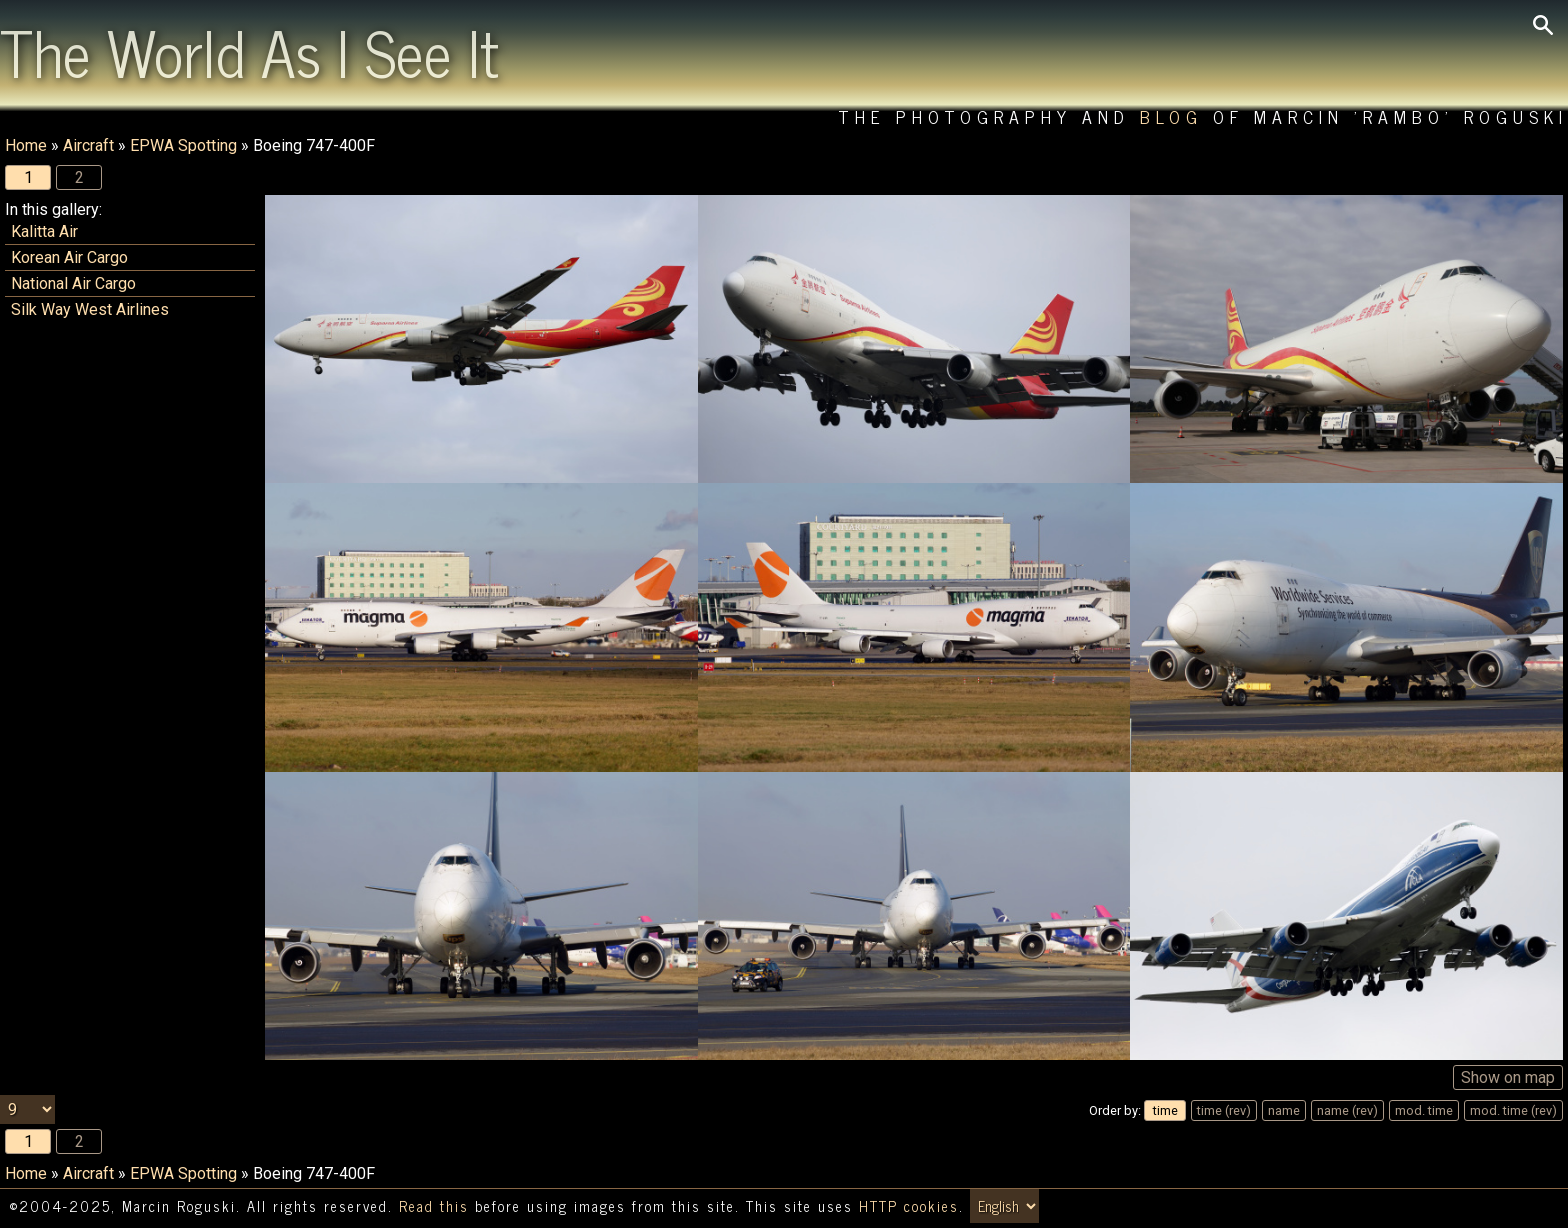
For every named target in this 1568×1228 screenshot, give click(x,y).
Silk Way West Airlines (90, 309)
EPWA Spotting (183, 145)
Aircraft (88, 145)
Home (26, 145)
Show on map (1508, 1077)
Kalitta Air (44, 231)
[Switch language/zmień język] (1004, 1206)
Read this (434, 1206)
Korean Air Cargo (69, 257)
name (1284, 1110)
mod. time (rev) (1513, 1110)
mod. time (1424, 1110)
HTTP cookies (909, 1206)
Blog (1171, 116)
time (1165, 1110)
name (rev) (1347, 1110)
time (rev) (1224, 1110)
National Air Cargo (73, 283)
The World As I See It (249, 51)
